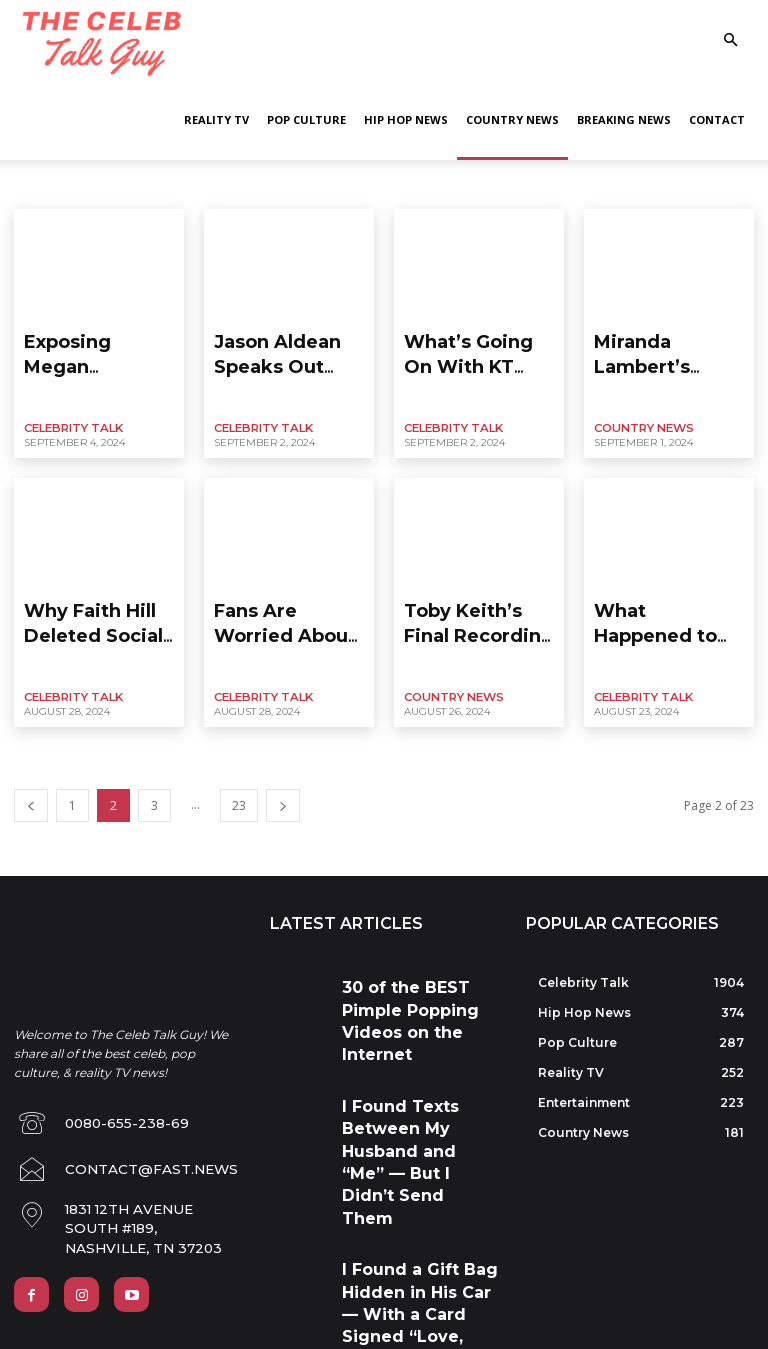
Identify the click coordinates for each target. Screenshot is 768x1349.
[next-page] (283, 767)
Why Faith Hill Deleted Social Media (96, 596)
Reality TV (216, 119)
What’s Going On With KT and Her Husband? (479, 346)
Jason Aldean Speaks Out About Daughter (285, 346)
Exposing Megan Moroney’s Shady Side (98, 346)
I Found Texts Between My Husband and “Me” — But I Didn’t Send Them (413, 1030)
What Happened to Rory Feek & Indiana (661, 596)
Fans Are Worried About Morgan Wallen (288, 596)
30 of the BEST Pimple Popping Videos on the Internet (404, 959)
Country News (512, 119)
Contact (717, 119)
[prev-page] (31, 767)
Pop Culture (306, 119)
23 (239, 767)
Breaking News (624, 119)
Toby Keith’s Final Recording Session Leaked (468, 604)
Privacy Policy (56, 1288)
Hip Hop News (406, 119)
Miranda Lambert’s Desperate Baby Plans (668, 346)
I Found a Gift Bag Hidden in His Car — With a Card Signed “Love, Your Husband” (419, 1109)
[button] (730, 40)
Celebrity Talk (69, 409)
